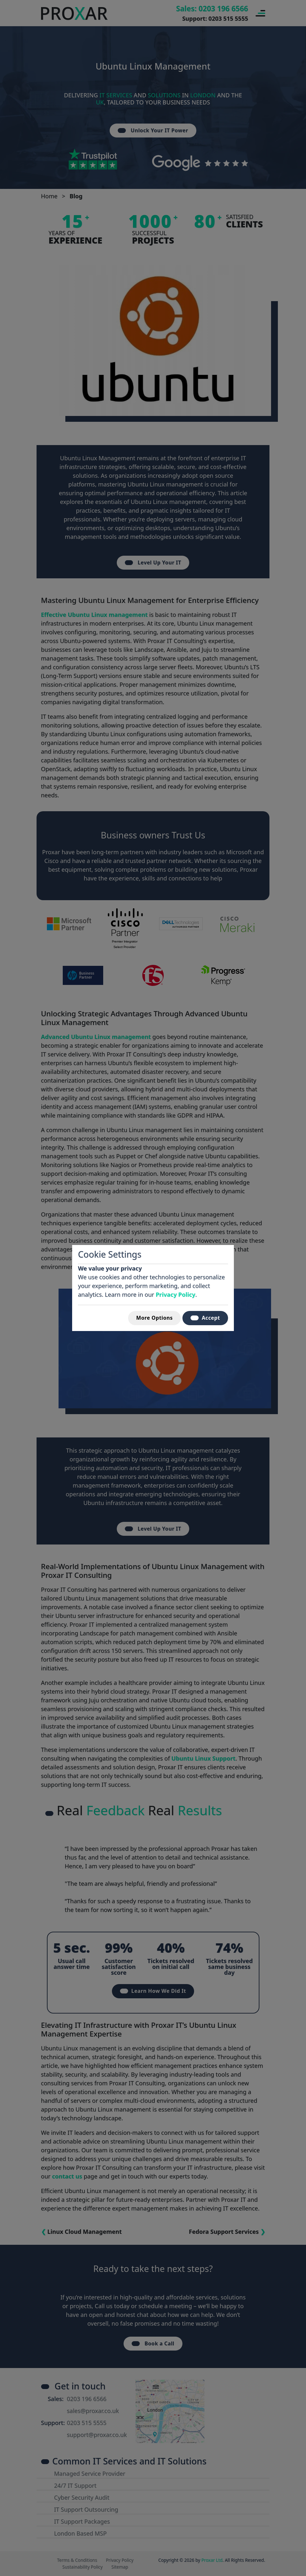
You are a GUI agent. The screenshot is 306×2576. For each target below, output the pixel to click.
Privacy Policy (175, 1294)
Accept (205, 1317)
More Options (154, 1317)
